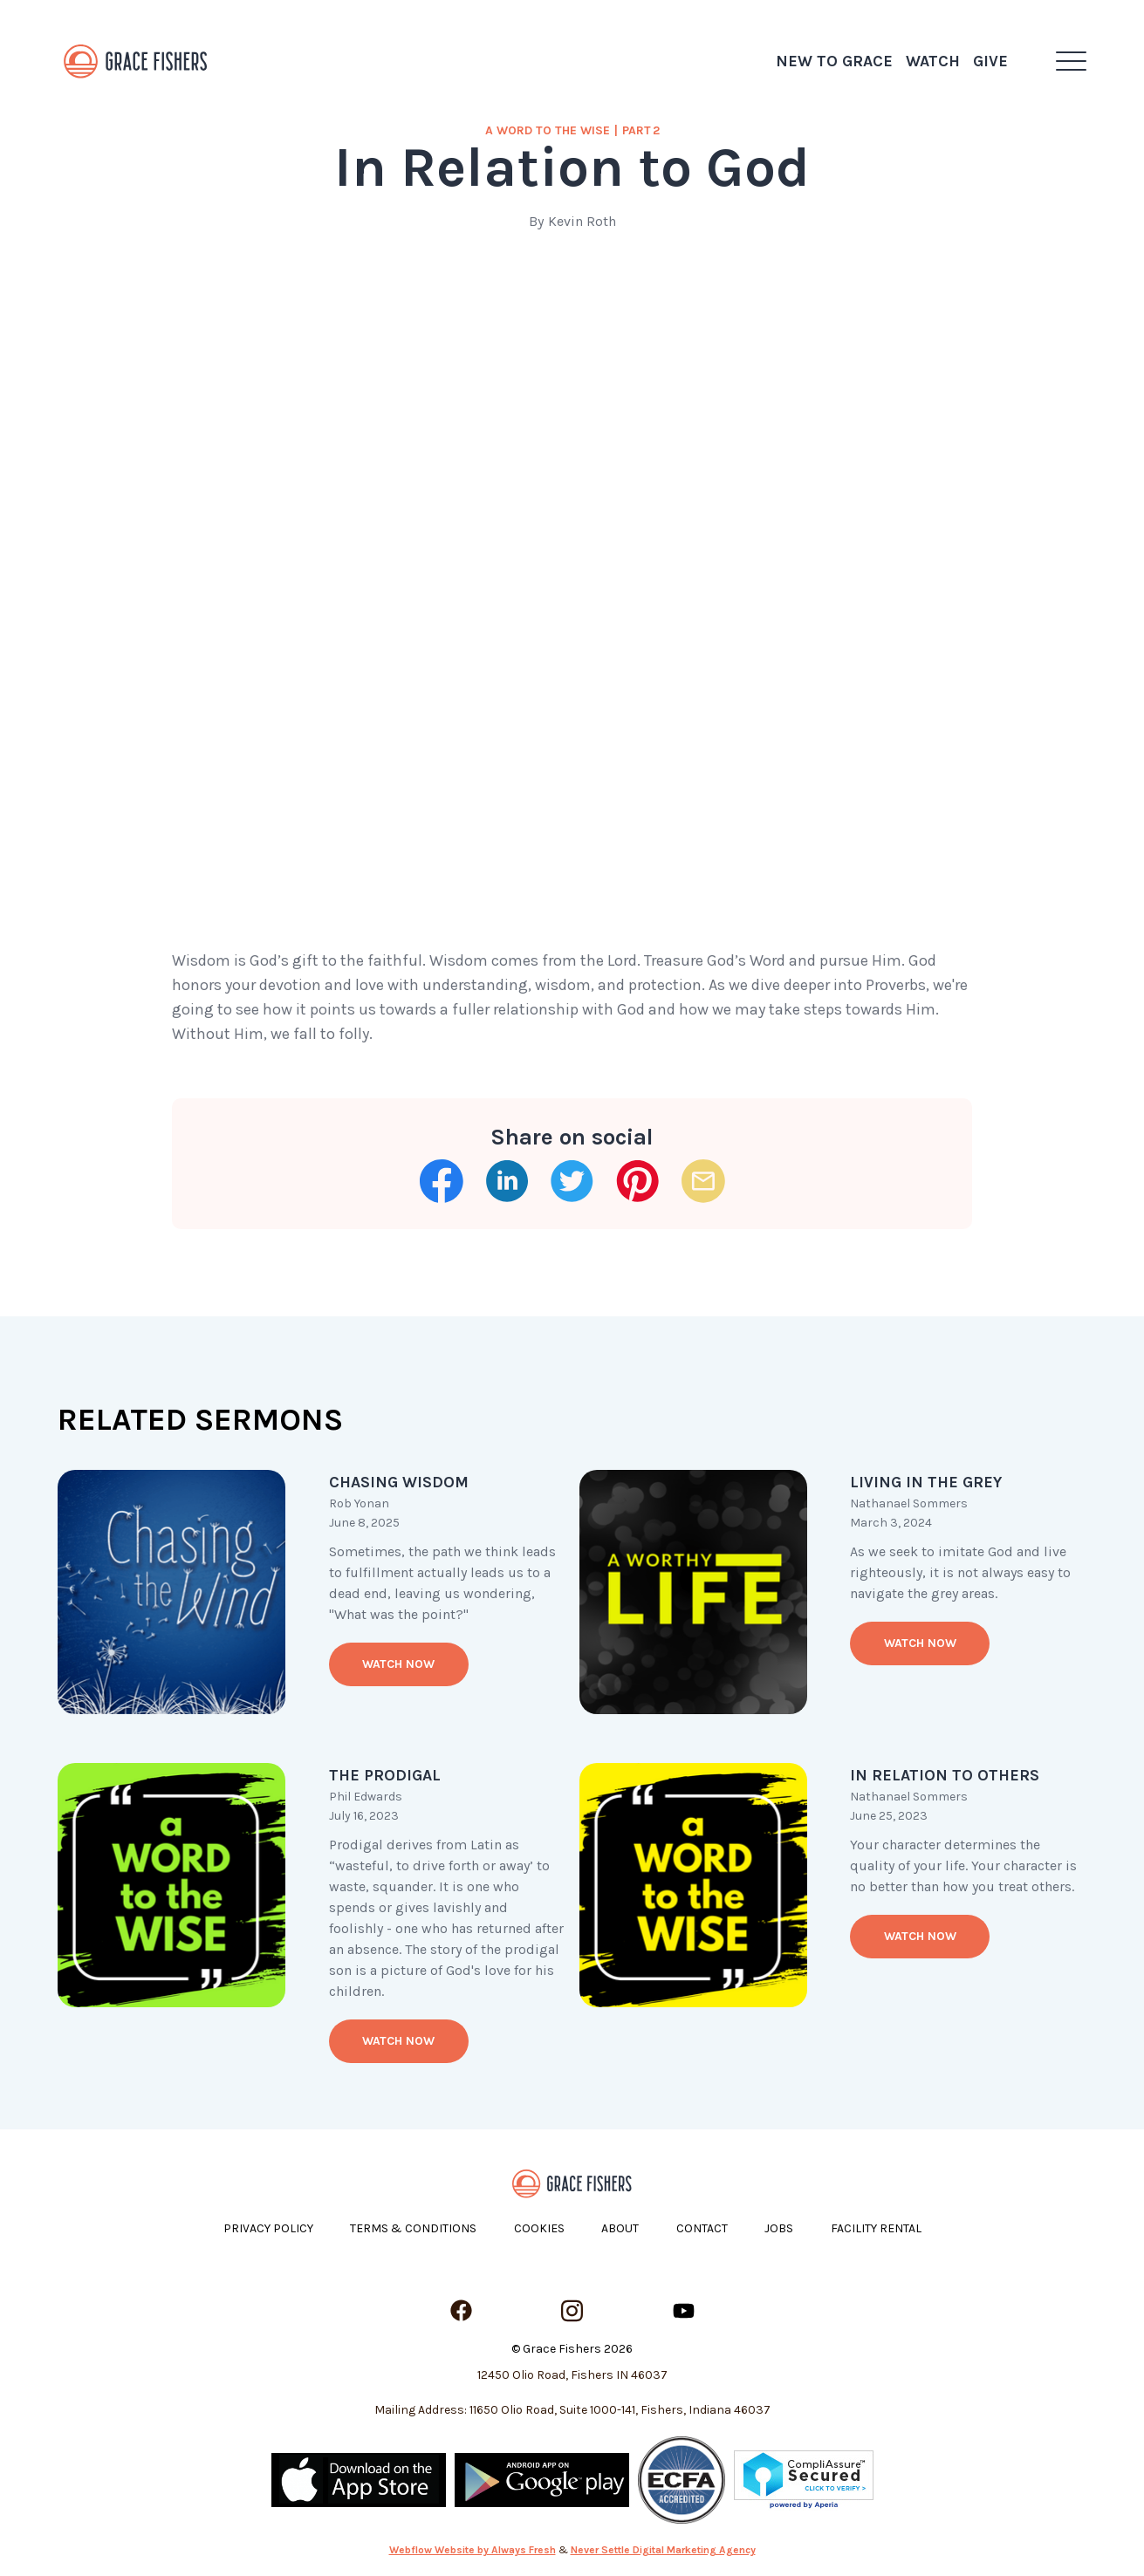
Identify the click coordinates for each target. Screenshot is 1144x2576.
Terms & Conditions (413, 2228)
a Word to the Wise (547, 130)
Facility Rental (876, 2228)
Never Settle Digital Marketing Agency (663, 2550)
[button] (1071, 61)
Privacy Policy (268, 2228)
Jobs (778, 2228)
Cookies (539, 2228)
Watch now (398, 1664)
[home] (136, 61)
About (620, 2228)
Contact (702, 2228)
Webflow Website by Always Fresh (472, 2550)
